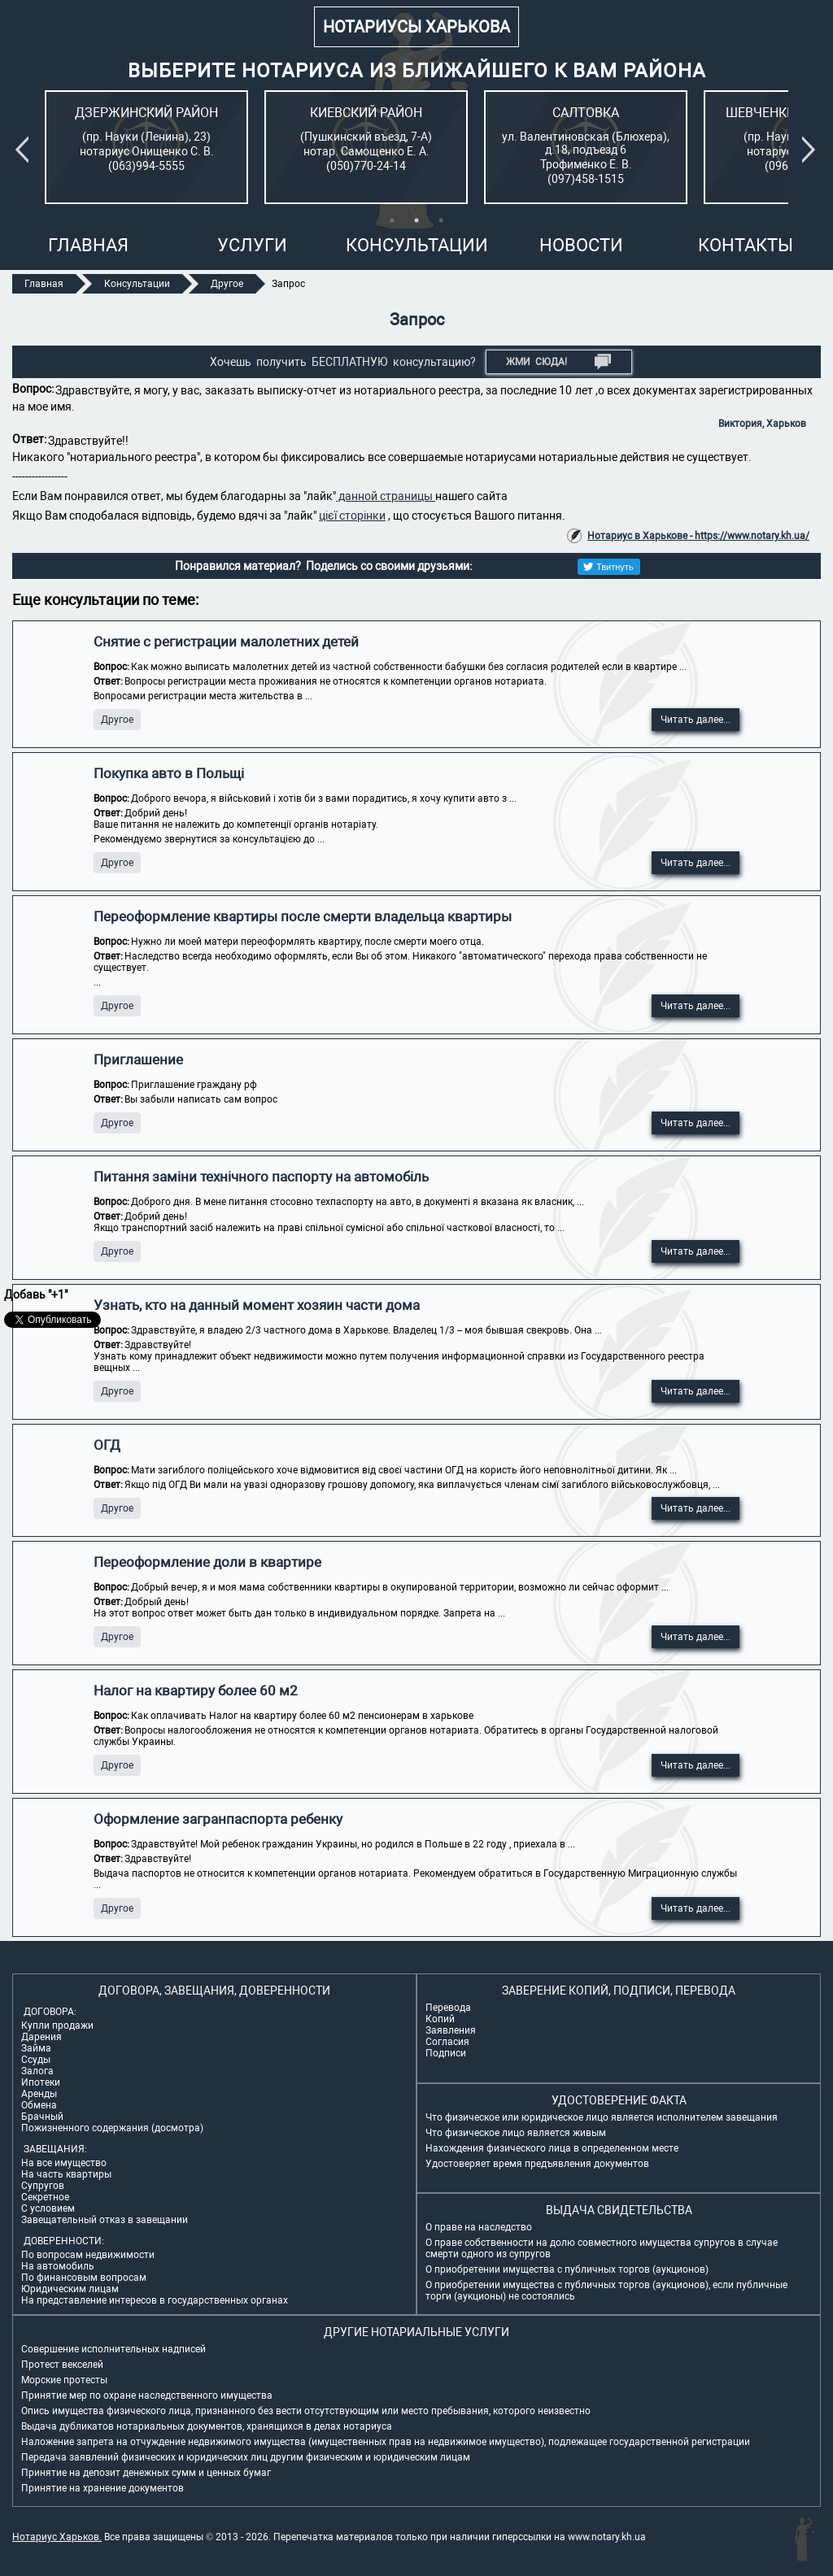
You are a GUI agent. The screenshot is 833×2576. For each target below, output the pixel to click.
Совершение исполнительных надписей (113, 2349)
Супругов (42, 2185)
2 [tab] (416, 220)
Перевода (448, 2007)
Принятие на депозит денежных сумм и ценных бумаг (146, 2472)
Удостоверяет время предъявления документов (537, 2163)
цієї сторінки (352, 515)
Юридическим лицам (70, 2289)
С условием (48, 2208)
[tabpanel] (146, 147)
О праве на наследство (478, 2227)
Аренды (39, 2094)
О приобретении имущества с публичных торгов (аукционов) (567, 2269)
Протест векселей (62, 2364)
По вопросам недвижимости (88, 2255)
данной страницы (385, 496)
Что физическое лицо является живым (515, 2133)
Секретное (45, 2197)
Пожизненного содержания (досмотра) (112, 2128)
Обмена (39, 2105)
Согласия (447, 2041)
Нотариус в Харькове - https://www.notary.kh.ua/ (698, 536)
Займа (36, 2048)
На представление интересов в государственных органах (154, 2300)
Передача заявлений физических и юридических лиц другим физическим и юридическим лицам (245, 2457)
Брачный (42, 2116)
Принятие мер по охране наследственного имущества (147, 2395)
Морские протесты (64, 2380)
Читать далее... (696, 719)
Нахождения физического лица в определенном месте (551, 2148)
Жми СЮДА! (558, 362)
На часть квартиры (66, 2174)
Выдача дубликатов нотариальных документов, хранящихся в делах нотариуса (206, 2426)
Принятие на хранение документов (102, 2488)
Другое (117, 719)
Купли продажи (57, 2025)
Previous (25, 149)
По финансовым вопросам (83, 2277)
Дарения (41, 2037)
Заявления (450, 2030)
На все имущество (64, 2163)
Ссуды (35, 2059)
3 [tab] (441, 220)
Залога (37, 2071)
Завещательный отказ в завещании (104, 2220)
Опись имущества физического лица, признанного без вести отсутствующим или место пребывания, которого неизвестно (306, 2411)
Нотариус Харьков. (57, 2537)
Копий (440, 2019)
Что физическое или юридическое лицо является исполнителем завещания (601, 2117)
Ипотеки (40, 2082)
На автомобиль (57, 2266)
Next (812, 149)
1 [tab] (392, 220)
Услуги (252, 245)
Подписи (445, 2053)
